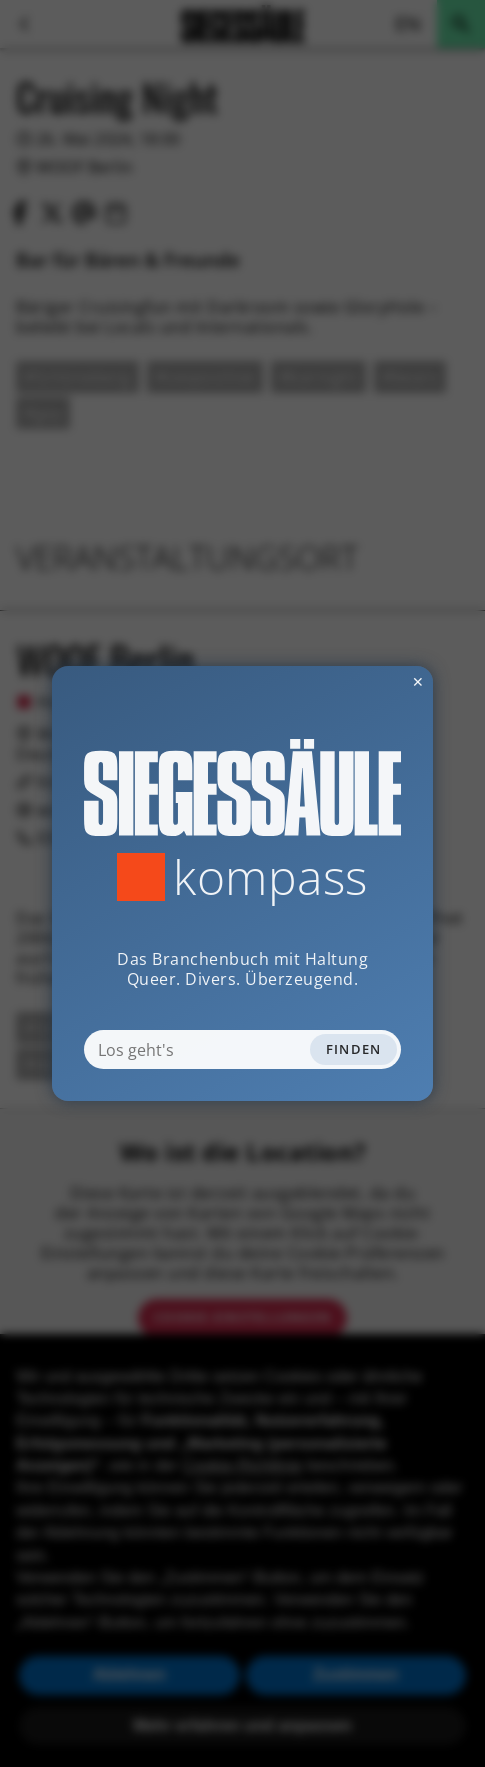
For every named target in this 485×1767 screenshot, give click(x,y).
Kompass (270, 877)
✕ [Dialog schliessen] (369, 681)
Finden (354, 1049)
